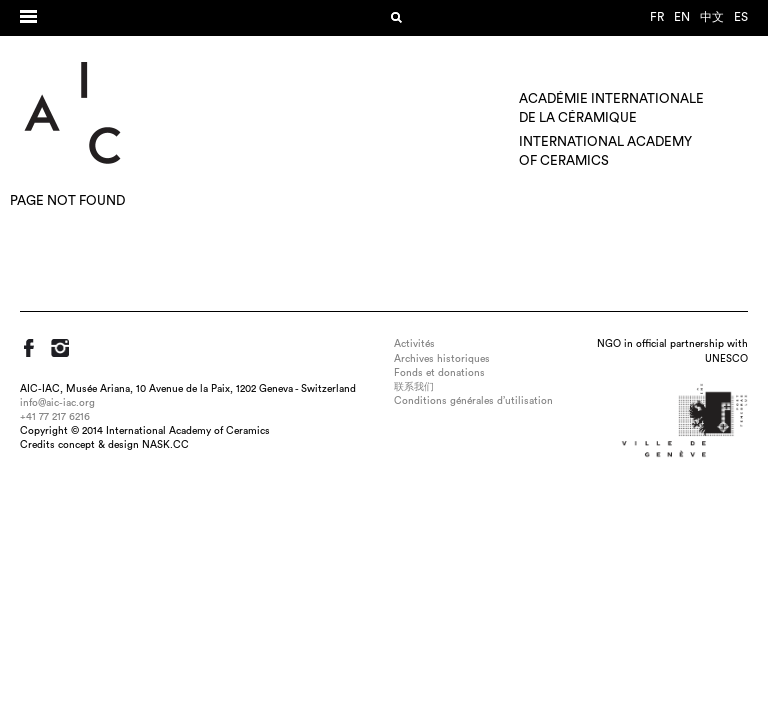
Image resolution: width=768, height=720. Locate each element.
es (741, 17)
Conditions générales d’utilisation (473, 401)
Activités (414, 344)
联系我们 (414, 387)
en (682, 17)
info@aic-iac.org (57, 403)
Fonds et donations (439, 373)
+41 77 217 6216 (55, 417)
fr (657, 17)
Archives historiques (442, 359)
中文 (712, 17)
